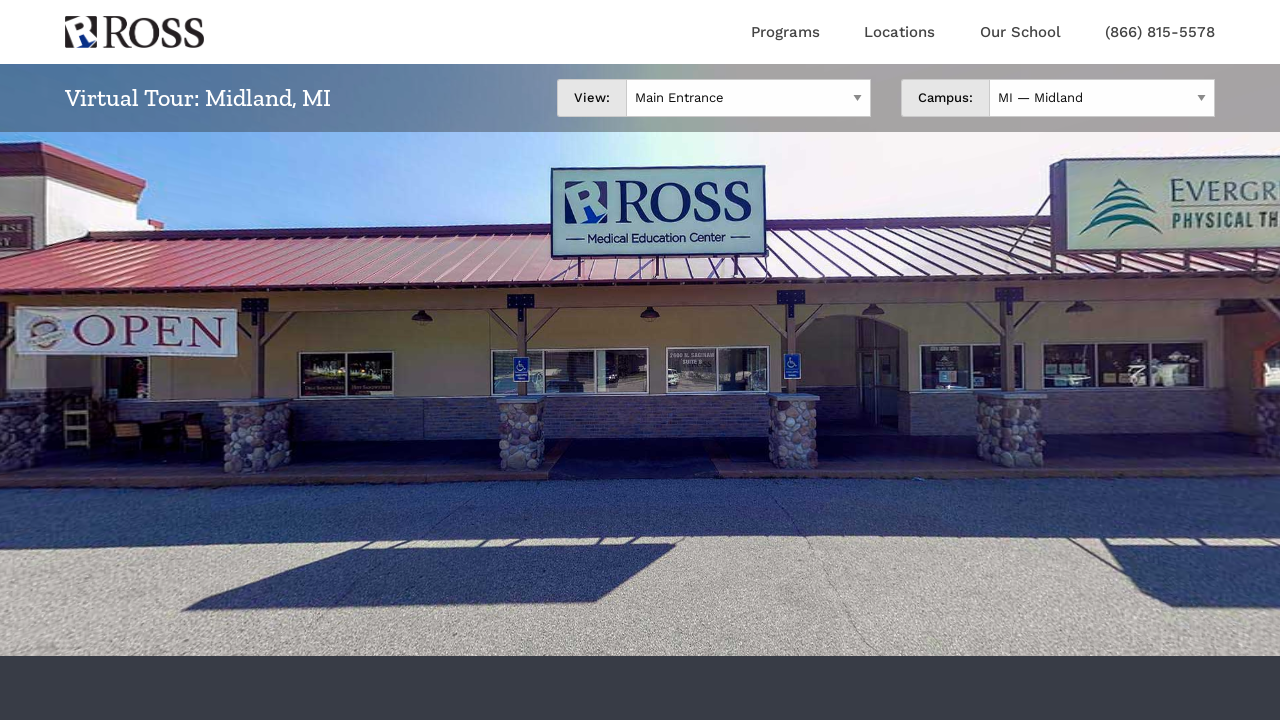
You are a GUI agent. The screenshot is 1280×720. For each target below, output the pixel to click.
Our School (1020, 32)
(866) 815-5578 (1160, 32)
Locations (899, 32)
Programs (785, 32)
